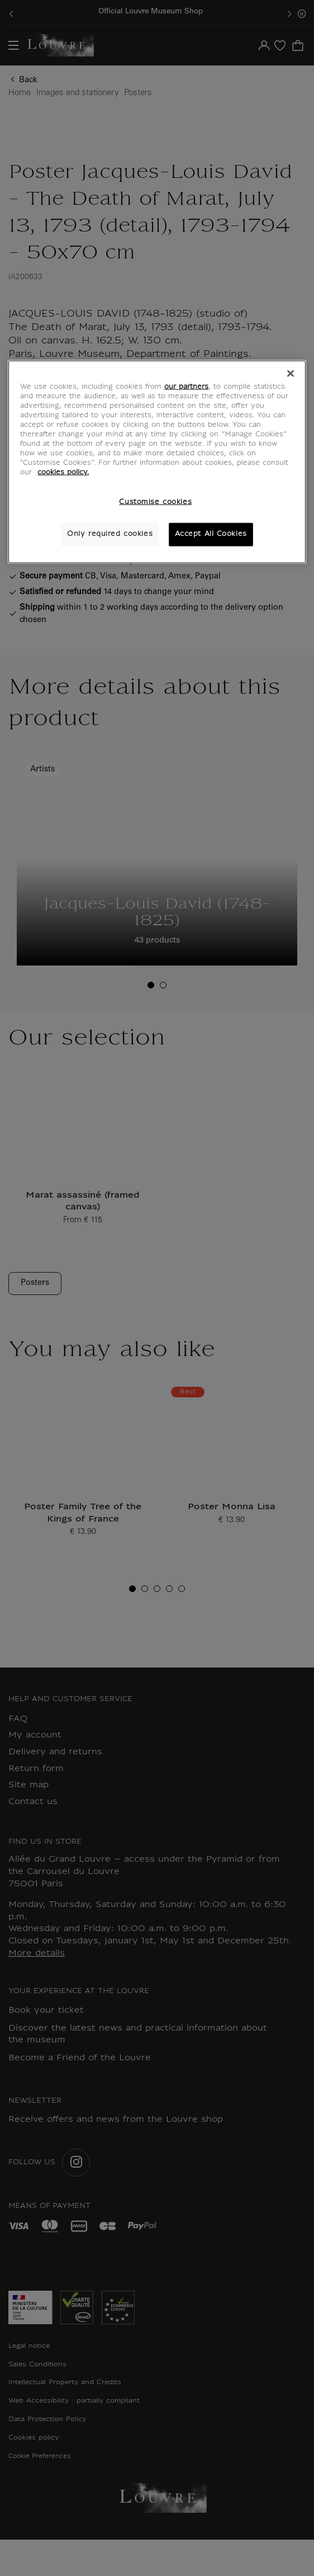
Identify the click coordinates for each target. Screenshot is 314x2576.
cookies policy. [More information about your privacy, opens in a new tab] (63, 472)
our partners (186, 386)
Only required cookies (110, 534)
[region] (157, 461)
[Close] (290, 373)
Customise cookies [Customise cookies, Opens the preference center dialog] (155, 502)
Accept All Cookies (211, 534)
